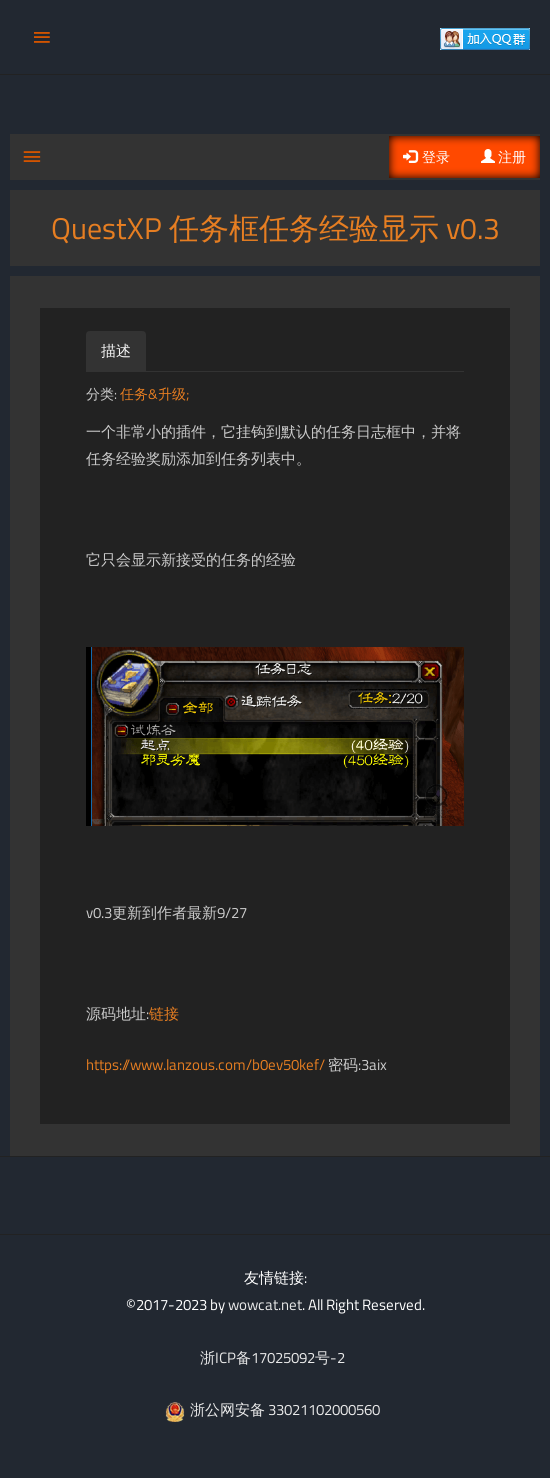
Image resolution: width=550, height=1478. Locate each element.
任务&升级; (154, 393)
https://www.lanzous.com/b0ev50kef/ (205, 1064)
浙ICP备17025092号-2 (272, 1357)
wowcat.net (265, 1304)
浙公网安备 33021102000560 (272, 1409)
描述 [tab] (116, 350)
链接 (164, 1013)
